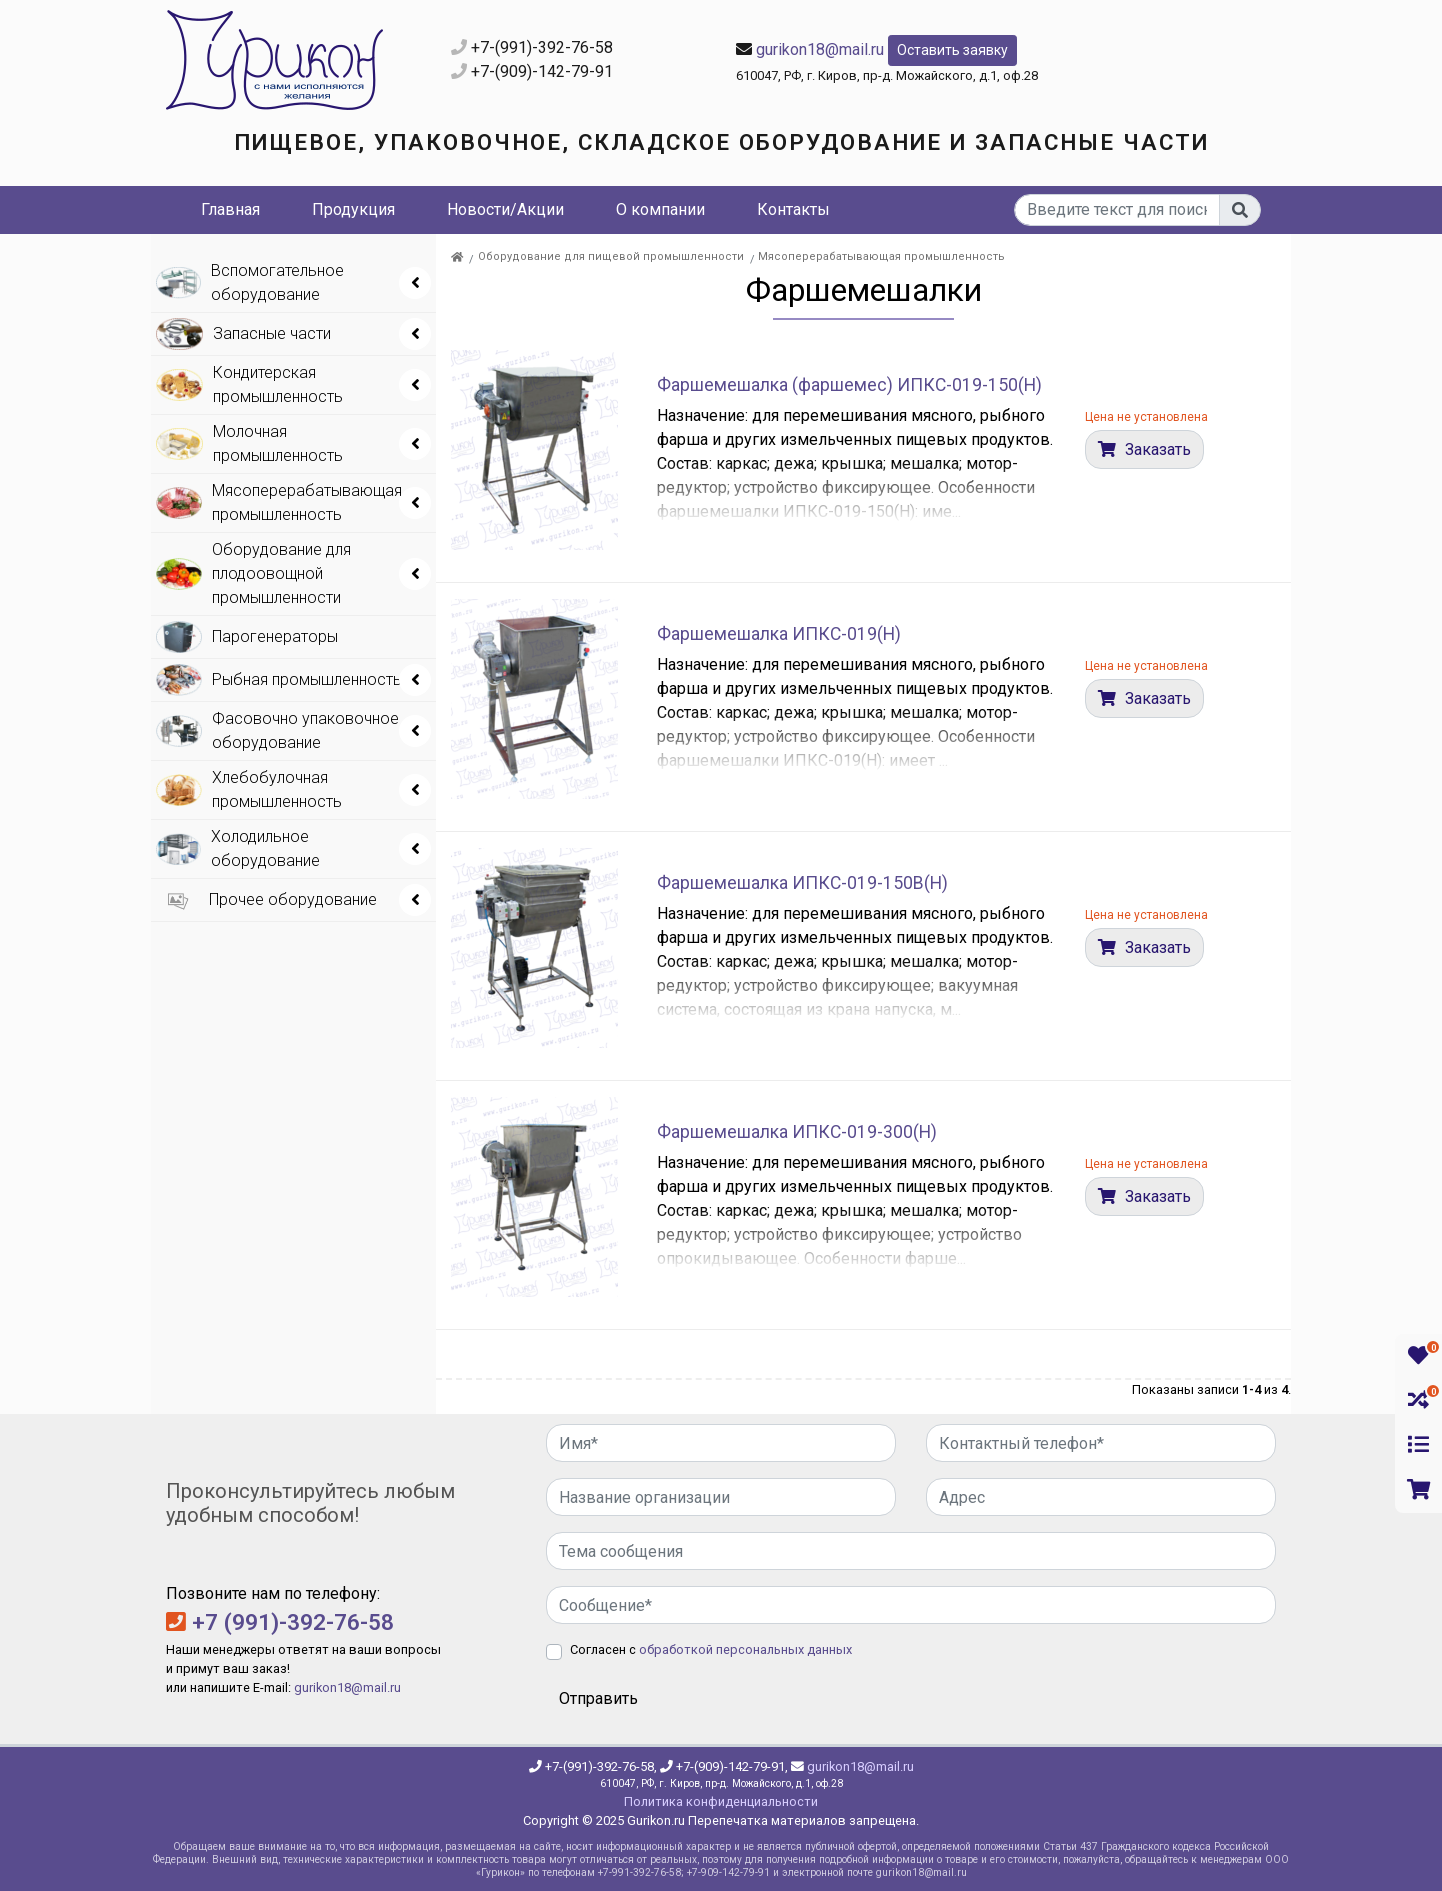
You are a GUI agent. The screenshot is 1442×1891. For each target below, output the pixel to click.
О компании (660, 209)
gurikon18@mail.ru (820, 49)
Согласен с (711, 1649)
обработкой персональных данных (745, 1649)
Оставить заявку (952, 50)
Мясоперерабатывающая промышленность (881, 256)
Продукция (353, 209)
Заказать (1156, 449)
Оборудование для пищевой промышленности (611, 256)
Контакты (793, 209)
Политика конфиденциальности (721, 1801)
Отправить (598, 1698)
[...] (1117, 210)
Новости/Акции (505, 209)
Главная (230, 209)
